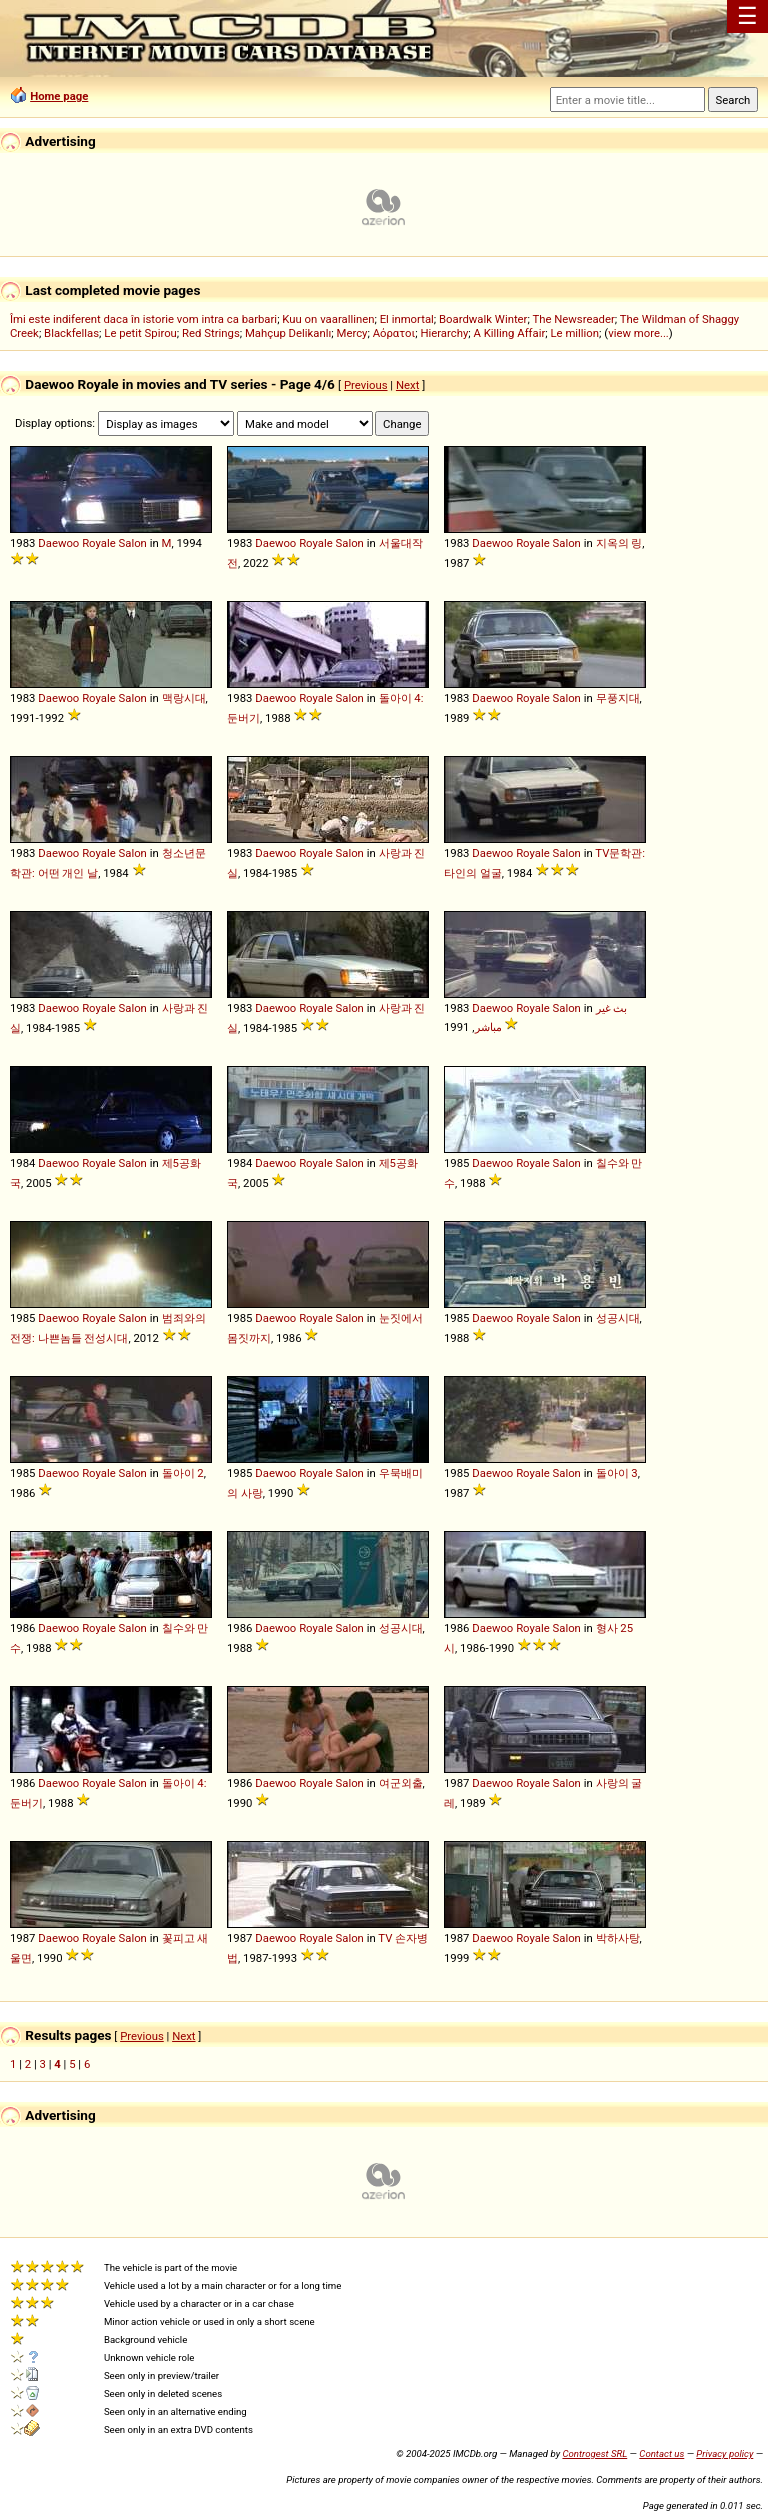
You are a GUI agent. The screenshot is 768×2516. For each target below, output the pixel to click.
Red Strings (211, 333)
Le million (575, 333)
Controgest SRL (594, 2453)
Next (407, 385)
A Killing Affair (510, 333)
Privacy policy (724, 2453)
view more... (638, 333)
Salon (133, 543)
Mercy (352, 333)
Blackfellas (71, 333)
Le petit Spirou (140, 333)
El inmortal (407, 319)
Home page (59, 96)
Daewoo (58, 543)
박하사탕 (618, 1938)
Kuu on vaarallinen (328, 319)
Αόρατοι (394, 333)
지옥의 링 (619, 543)
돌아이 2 (183, 1473)
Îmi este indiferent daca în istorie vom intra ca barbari (143, 319)
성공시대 (618, 1318)
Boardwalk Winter (483, 319)
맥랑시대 (184, 698)
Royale (99, 543)
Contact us (661, 2453)
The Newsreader (573, 319)
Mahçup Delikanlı (288, 333)
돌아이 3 (617, 1473)
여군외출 (401, 1783)
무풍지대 (618, 698)
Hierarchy (444, 333)
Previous (366, 385)
